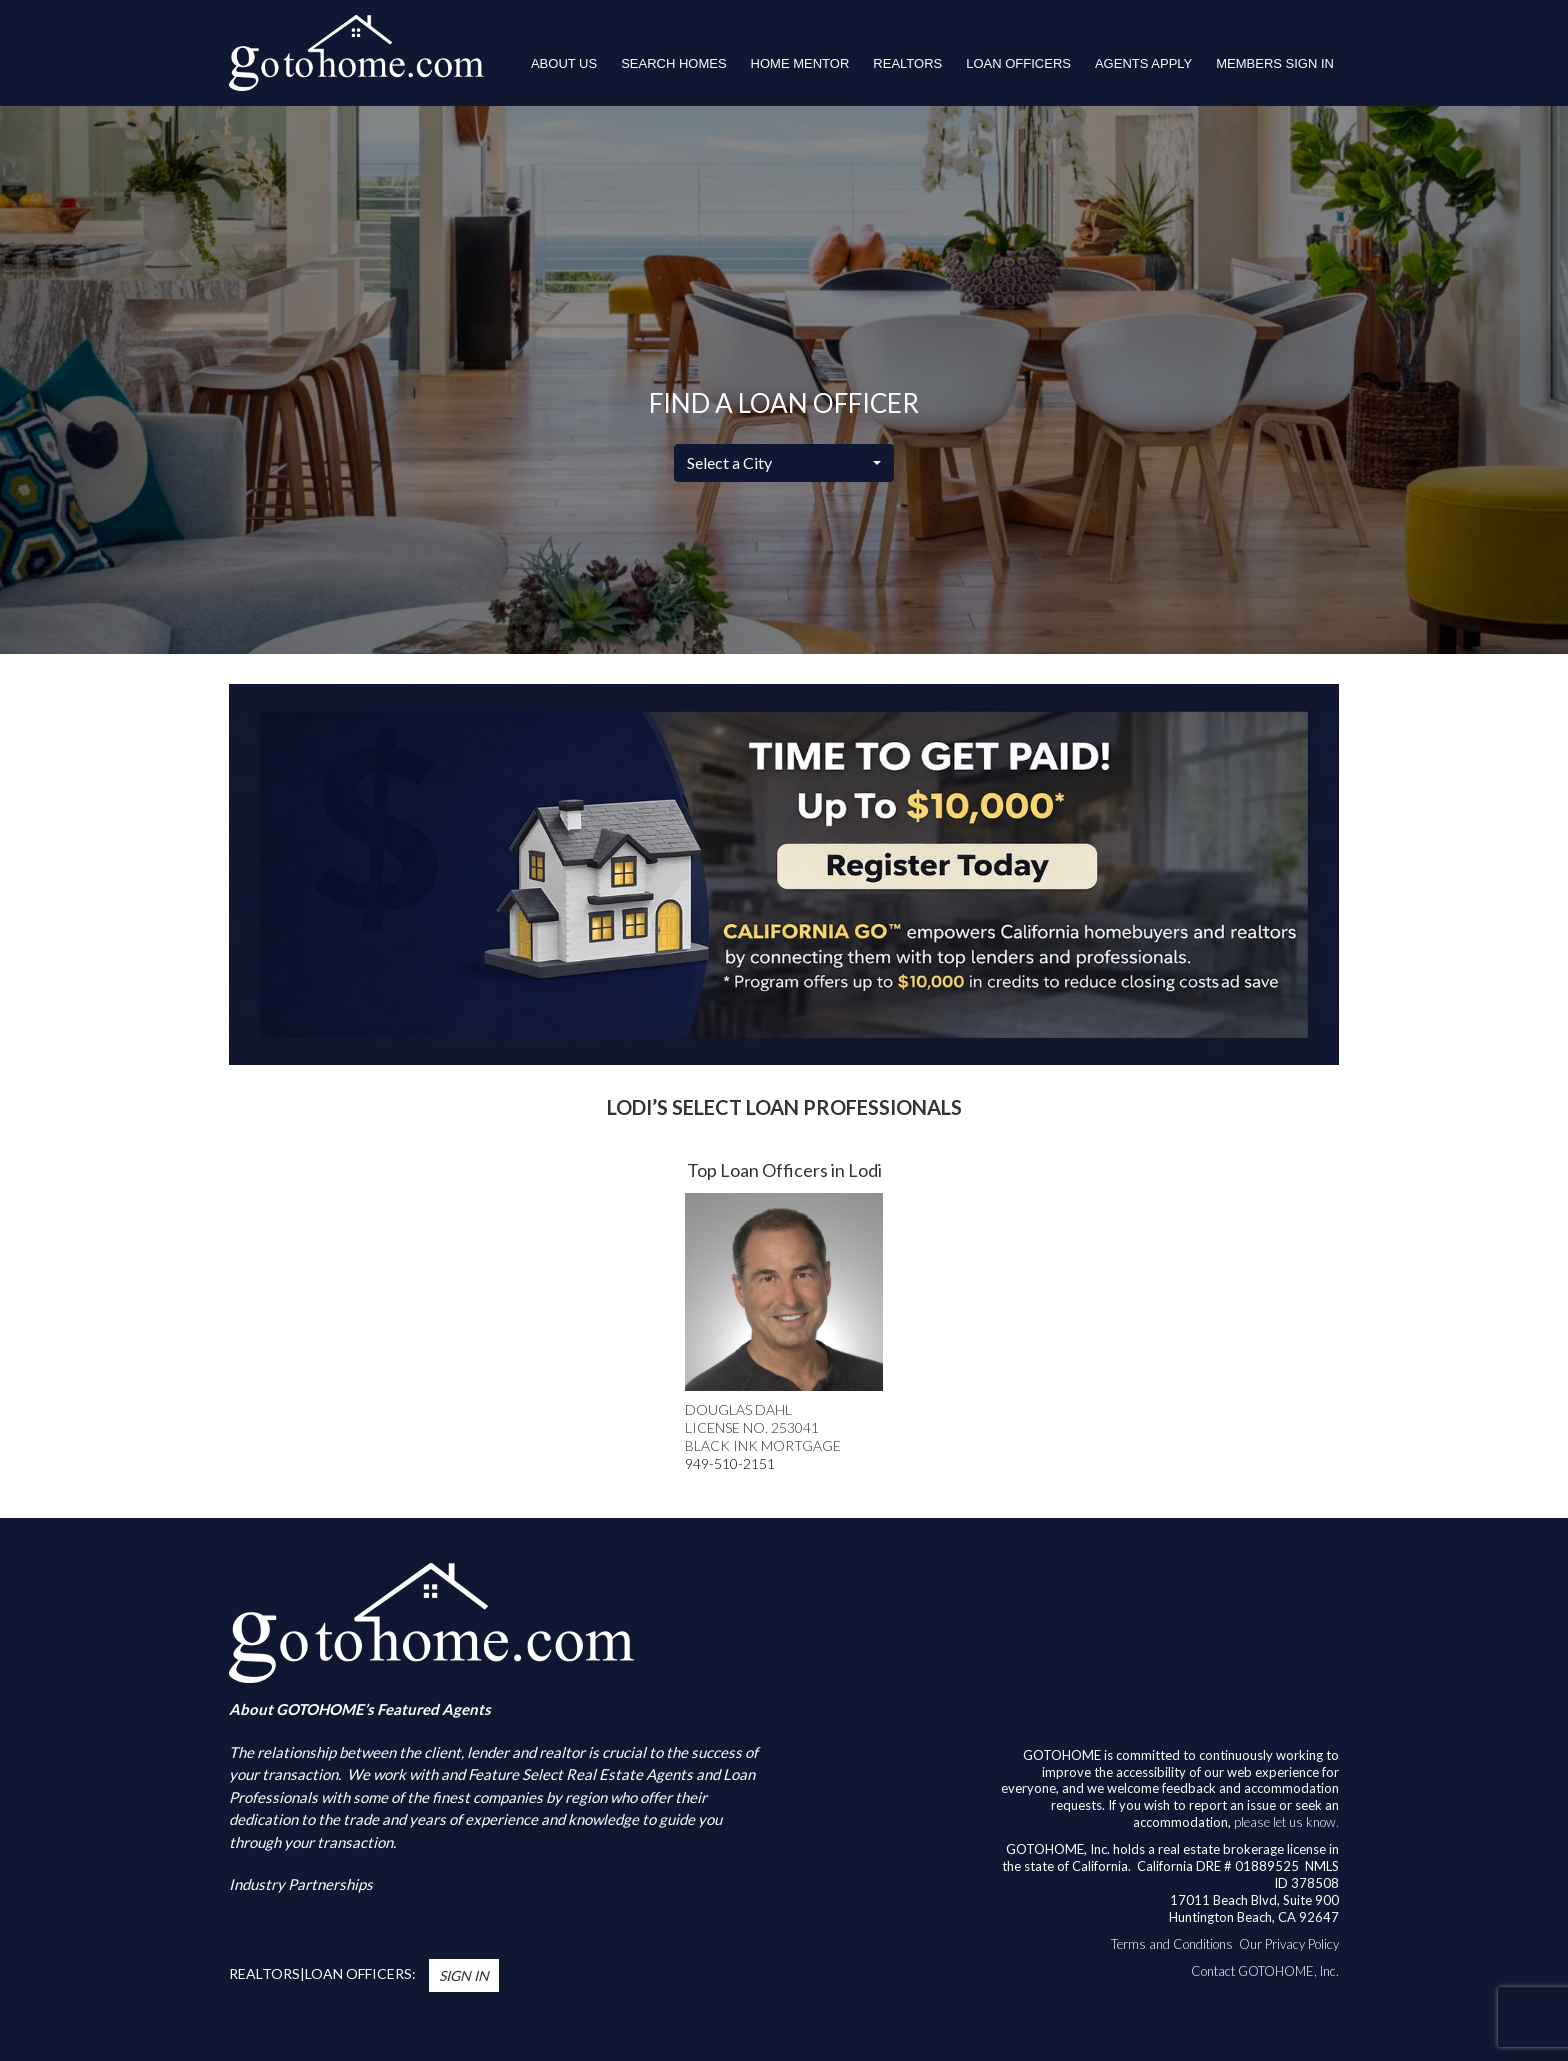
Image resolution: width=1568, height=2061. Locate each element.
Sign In (464, 1975)
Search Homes (673, 63)
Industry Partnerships (301, 1884)
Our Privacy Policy (1289, 1944)
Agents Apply (1143, 63)
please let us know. (1286, 1822)
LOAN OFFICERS (1018, 63)
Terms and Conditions (1172, 1944)
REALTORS (907, 63)
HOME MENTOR (800, 63)
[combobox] (784, 463)
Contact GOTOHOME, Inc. (1265, 1971)
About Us (564, 63)
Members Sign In (1275, 63)
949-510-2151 (730, 1463)
